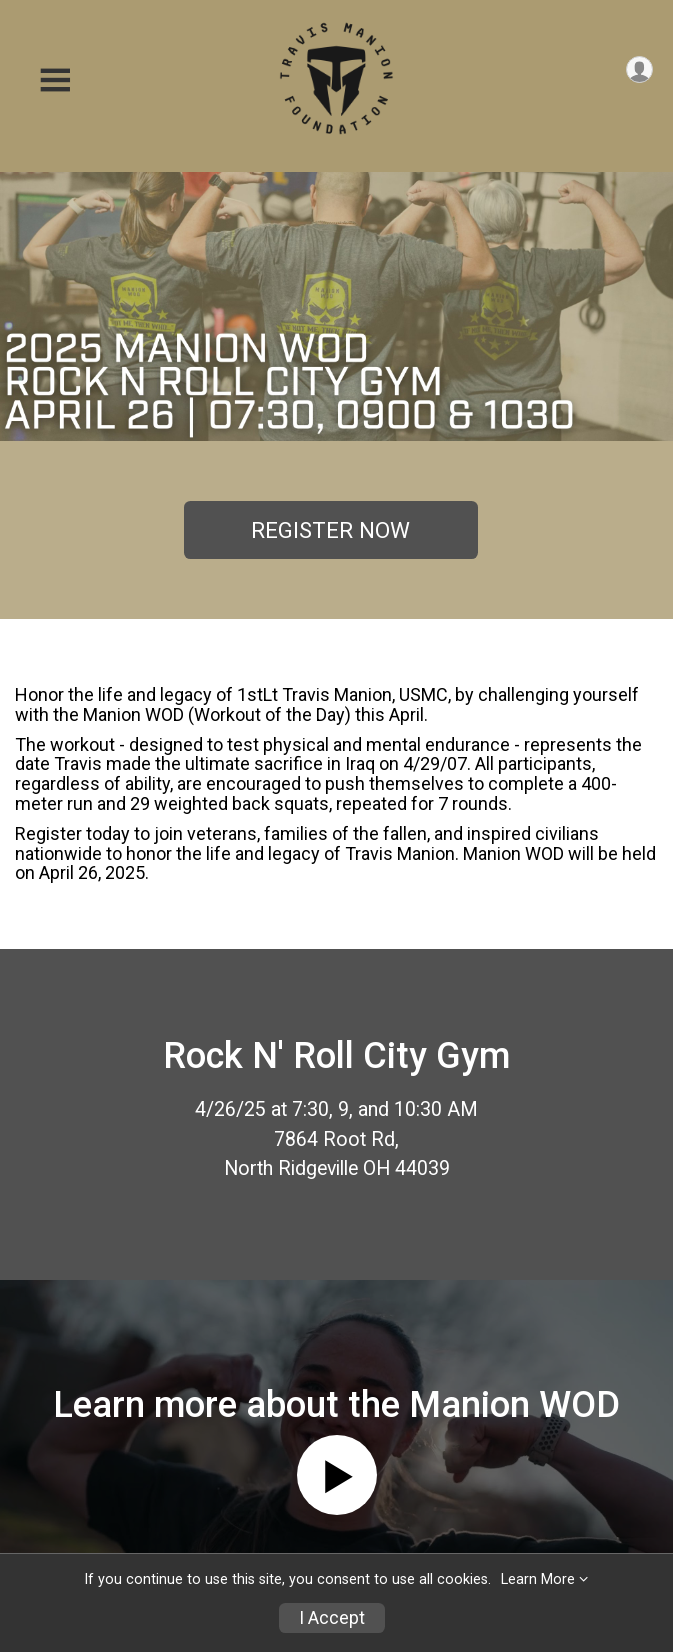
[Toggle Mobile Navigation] (55, 80)
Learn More (538, 1579)
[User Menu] (639, 69)
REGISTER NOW (330, 530)
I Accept (332, 1618)
